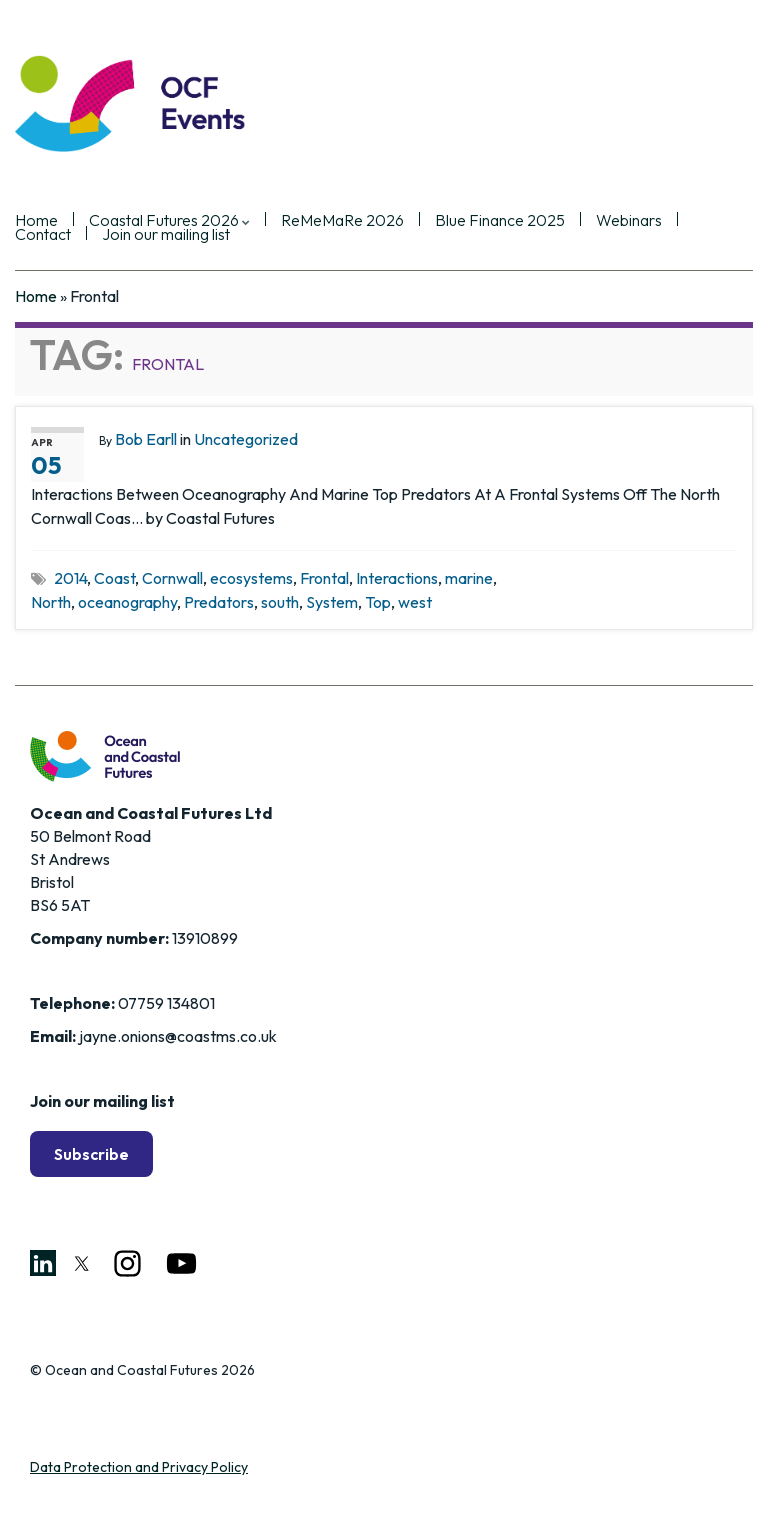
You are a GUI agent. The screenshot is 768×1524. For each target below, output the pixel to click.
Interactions (397, 578)
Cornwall (172, 578)
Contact (43, 235)
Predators (219, 602)
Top (378, 602)
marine (469, 578)
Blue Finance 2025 (500, 221)
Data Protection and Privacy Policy (139, 1467)
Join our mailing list (166, 235)
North (51, 602)
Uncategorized (246, 439)
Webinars (629, 221)
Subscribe (91, 1154)
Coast (114, 578)
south (280, 602)
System (332, 602)
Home (36, 296)
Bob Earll (146, 439)
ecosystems (251, 578)
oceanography (127, 602)
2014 (70, 578)
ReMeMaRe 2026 (342, 221)
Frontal (324, 578)
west (415, 602)
